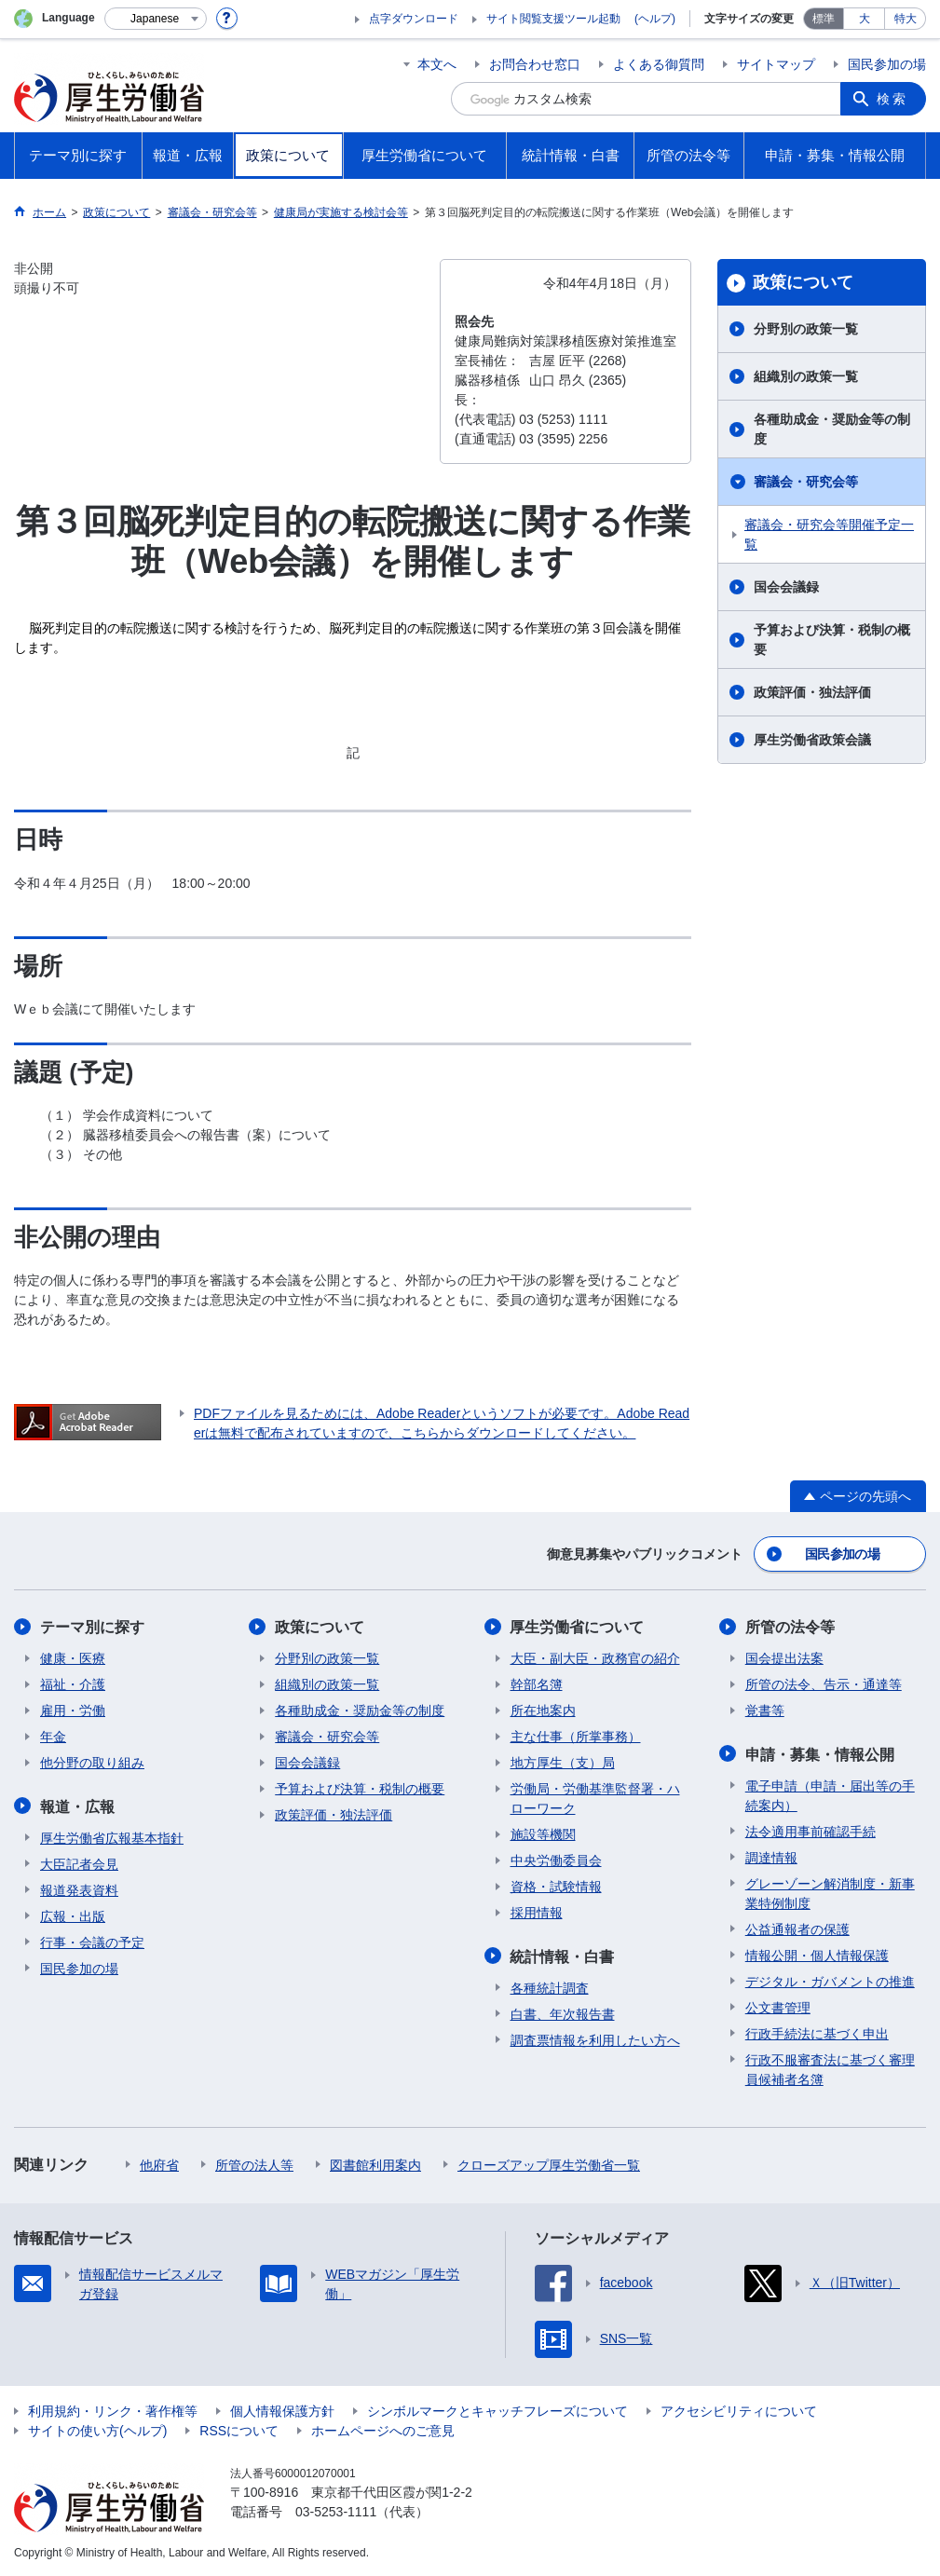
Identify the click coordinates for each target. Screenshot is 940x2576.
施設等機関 (543, 1834)
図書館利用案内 (375, 2164)
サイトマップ (776, 64)
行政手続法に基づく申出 (817, 2032)
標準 (823, 18)
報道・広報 (77, 1806)
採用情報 (537, 1912)
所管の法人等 (254, 2164)
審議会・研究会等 (806, 481)
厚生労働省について (578, 1627)
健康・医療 (72, 1658)
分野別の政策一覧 (806, 328)
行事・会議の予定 (92, 1941)
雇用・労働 (72, 1710)
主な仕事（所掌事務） (576, 1736)
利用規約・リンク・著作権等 (113, 2410)
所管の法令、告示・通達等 (823, 1684)
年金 (53, 1736)
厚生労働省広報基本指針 (112, 1837)
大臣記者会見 (79, 1863)
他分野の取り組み (92, 1762)
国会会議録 (786, 586)
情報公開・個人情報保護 (817, 1954)
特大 (905, 18)
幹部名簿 (537, 1684)
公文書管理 (778, 2006)
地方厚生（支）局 (563, 1762)
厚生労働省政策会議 (812, 739)
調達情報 (771, 1856)
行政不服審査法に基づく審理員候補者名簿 (830, 2068)
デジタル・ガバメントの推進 (830, 1980)
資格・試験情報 (556, 1886)
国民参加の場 (887, 64)
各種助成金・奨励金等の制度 (832, 429)
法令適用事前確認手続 (810, 1830)
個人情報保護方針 (282, 2410)
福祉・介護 (72, 1684)
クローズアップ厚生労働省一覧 (548, 2164)
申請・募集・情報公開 (819, 1754)
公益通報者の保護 (797, 1928)
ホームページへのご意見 (383, 2429)
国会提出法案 (784, 1658)
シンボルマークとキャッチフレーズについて (497, 2410)
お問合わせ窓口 (534, 64)
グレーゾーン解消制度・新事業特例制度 (830, 1892)
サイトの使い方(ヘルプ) (97, 2429)
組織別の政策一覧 (806, 376)
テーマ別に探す (92, 1627)
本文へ (436, 64)
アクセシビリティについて (739, 2410)
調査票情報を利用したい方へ (595, 2039)
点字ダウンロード (413, 18)
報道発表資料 (79, 1889)
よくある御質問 (658, 64)
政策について (803, 282)
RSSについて (239, 2429)
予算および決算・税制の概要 (832, 639)
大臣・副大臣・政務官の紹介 (595, 1658)
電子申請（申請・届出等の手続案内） (830, 1795)
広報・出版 (72, 1915)
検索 (892, 98)
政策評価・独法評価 (812, 692)
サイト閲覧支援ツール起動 (553, 18)
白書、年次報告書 (563, 2013)
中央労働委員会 (556, 1860)
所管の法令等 (790, 1627)
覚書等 (764, 1710)
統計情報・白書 (563, 1956)
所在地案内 (543, 1710)
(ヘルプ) (654, 18)
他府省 (159, 2164)
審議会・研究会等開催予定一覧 (829, 534)
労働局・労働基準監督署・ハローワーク (595, 1798)
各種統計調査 (550, 1987)
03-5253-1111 (335, 2510)
